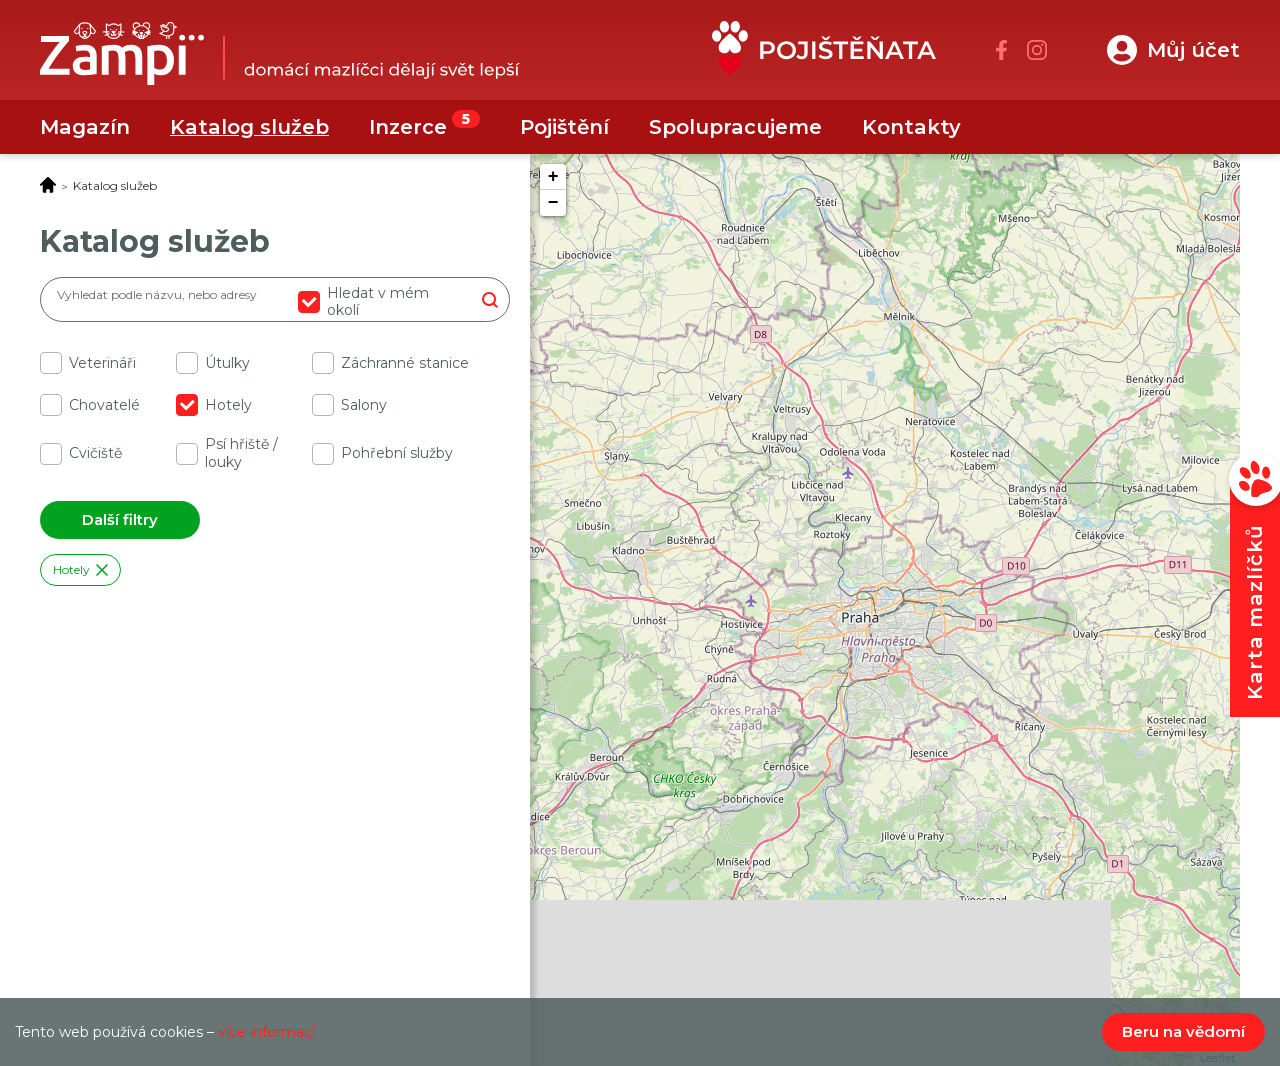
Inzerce (408, 127)
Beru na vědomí (1183, 1031)
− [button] (553, 203)
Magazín (85, 127)
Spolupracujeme (735, 127)
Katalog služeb (249, 127)
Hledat (489, 299)
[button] (1173, 50)
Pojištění (564, 127)
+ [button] (553, 177)
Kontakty (911, 127)
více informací (266, 1032)
